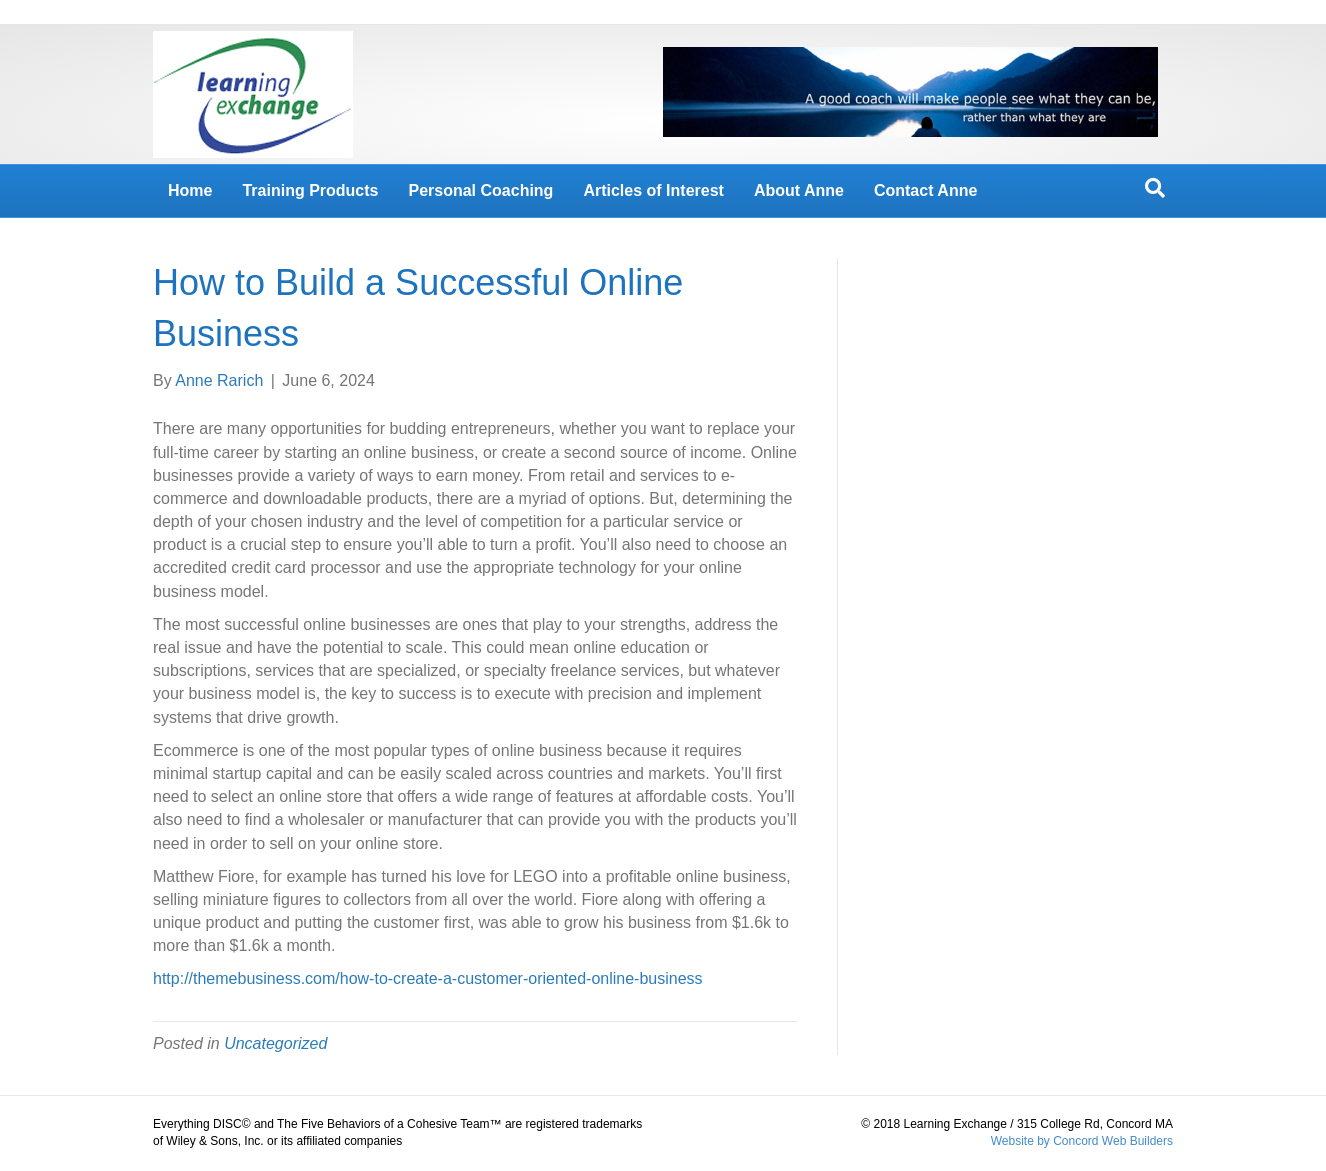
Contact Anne (925, 190)
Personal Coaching (480, 190)
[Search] (1155, 188)
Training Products (310, 190)
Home (190, 190)
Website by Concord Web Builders (1082, 1141)
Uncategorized (275, 1043)
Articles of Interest (653, 190)
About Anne (799, 190)
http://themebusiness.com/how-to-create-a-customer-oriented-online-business (428, 978)
